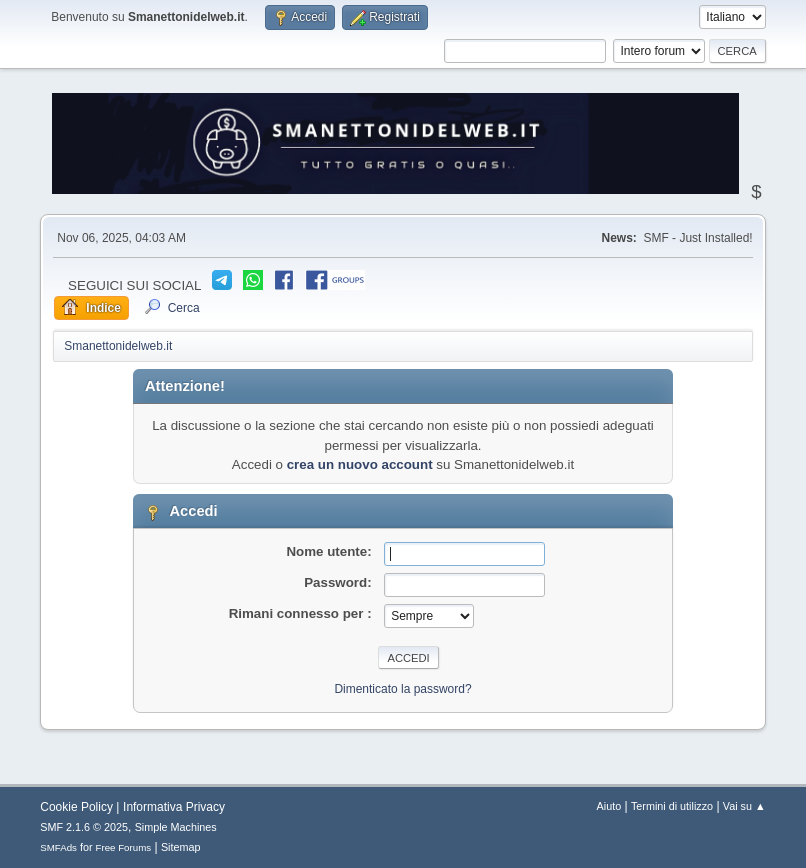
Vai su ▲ (744, 806)
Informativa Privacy (174, 807)
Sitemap (181, 847)
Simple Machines (176, 827)
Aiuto (609, 806)
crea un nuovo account (360, 464)
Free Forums (124, 847)
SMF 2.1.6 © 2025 (84, 827)
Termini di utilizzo (672, 806)
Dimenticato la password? (402, 689)
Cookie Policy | (79, 807)
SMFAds (58, 847)
